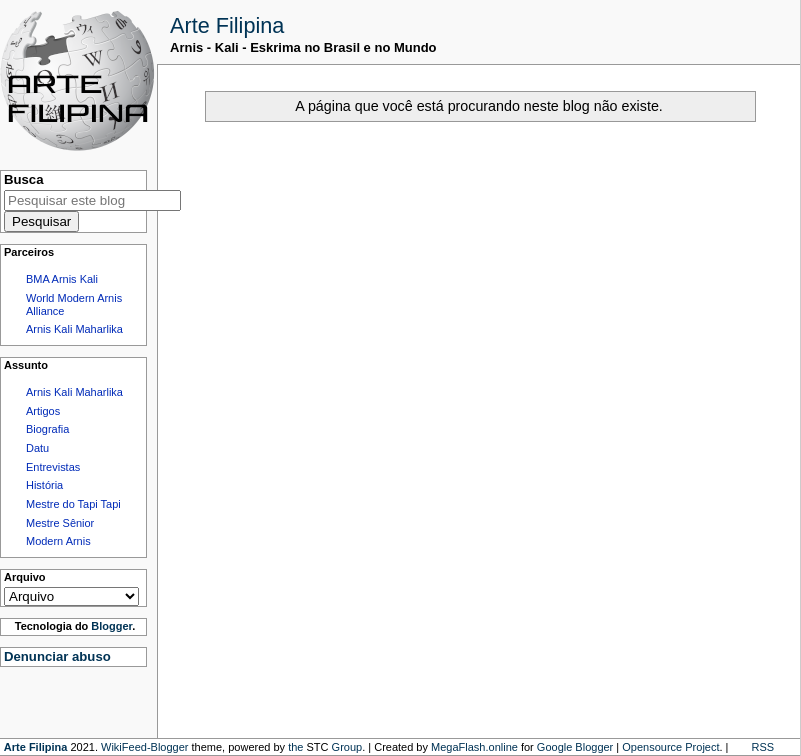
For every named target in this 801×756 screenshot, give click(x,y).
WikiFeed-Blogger (144, 747)
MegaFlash (458, 747)
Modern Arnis (58, 541)
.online (501, 747)
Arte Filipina (227, 25)
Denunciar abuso (57, 656)
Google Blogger (575, 747)
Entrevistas (53, 467)
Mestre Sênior (60, 523)
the (295, 747)
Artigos (43, 411)
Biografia (47, 429)
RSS (763, 747)
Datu (37, 448)
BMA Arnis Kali (62, 279)
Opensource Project (670, 747)
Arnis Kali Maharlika (74, 329)
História (44, 485)
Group (347, 747)
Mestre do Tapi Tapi (73, 504)
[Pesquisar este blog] (92, 200)
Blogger (111, 626)
